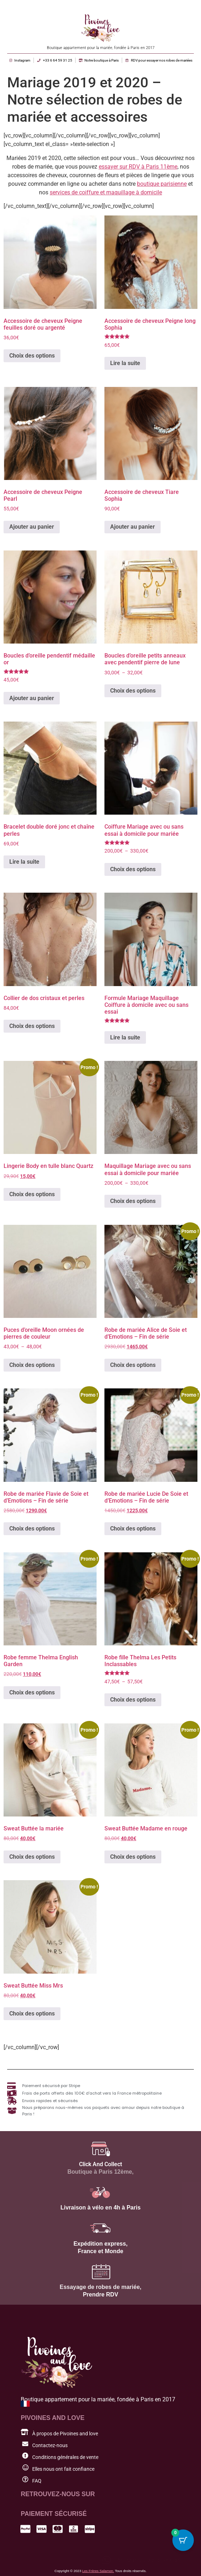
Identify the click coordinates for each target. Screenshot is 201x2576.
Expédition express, (100, 2244)
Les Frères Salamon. (98, 2571)
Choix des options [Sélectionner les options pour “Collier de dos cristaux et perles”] (32, 1026)
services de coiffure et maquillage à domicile (106, 192)
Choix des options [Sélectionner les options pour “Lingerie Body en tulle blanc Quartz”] (32, 1194)
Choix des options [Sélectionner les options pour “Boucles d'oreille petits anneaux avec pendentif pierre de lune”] (133, 690)
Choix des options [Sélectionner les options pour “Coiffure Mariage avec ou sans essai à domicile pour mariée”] (133, 869)
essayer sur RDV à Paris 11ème (138, 166)
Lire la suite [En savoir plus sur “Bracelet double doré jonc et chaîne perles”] (24, 861)
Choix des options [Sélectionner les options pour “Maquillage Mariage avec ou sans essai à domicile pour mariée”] (133, 1201)
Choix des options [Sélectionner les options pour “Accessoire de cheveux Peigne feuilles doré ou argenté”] (32, 355)
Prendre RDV (100, 2294)
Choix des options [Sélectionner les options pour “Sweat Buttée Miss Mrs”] (32, 2013)
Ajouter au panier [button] (31, 526)
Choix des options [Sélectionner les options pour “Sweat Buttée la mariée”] (32, 1856)
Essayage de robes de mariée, (101, 2287)
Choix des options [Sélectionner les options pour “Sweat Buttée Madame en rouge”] (133, 1856)
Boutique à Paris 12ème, (101, 2172)
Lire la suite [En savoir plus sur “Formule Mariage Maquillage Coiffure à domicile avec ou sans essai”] (125, 1037)
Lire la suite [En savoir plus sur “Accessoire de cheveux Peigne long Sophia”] (125, 363)
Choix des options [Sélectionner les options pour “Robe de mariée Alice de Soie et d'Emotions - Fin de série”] (133, 1365)
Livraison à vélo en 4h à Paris (100, 2207)
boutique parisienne (162, 183)
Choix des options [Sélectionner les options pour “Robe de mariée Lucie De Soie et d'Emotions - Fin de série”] (133, 1528)
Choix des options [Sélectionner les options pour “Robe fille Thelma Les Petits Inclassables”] (133, 1699)
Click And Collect (100, 2164)
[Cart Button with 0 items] (183, 2540)
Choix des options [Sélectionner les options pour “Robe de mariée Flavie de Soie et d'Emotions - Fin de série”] (32, 1528)
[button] (144, 2560)
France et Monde (100, 2251)
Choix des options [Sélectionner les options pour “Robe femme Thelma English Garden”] (32, 1692)
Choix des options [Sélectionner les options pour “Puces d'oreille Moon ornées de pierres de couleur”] (32, 1365)
